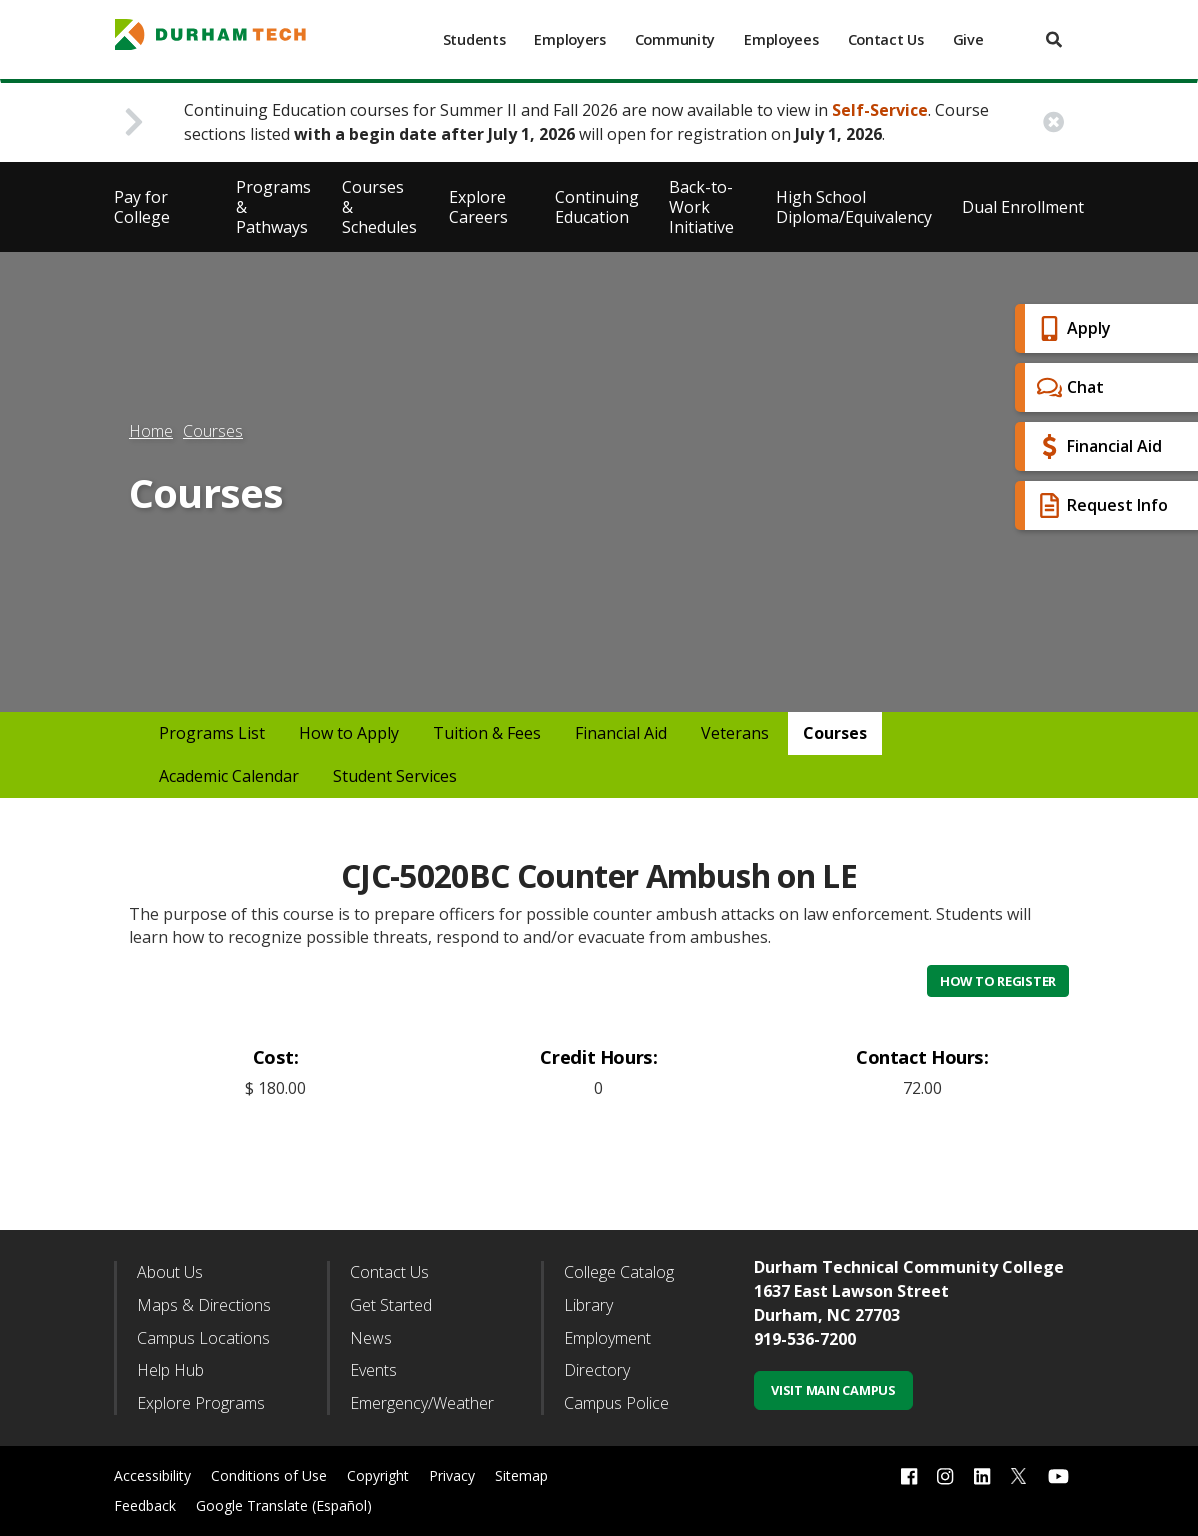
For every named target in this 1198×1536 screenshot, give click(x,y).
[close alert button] (1053, 122)
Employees (781, 39)
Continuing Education (597, 207)
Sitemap (521, 1475)
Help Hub (170, 1370)
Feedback (145, 1505)
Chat (1068, 387)
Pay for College (142, 207)
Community (675, 39)
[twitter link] (1019, 1474)
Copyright (378, 1475)
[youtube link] (1058, 1476)
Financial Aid (1097, 446)
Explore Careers (478, 207)
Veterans (735, 733)
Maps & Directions (204, 1305)
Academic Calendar (229, 776)
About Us (170, 1272)
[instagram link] (945, 1476)
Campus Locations (203, 1338)
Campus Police (616, 1403)
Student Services (395, 776)
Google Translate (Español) (284, 1505)
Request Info (1100, 505)
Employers (569, 39)
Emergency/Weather (422, 1403)
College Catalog (619, 1272)
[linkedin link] (982, 1476)
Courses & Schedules (379, 207)
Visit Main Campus (833, 1390)
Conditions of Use (269, 1475)
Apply (1071, 328)
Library (588, 1305)
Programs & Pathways (273, 207)
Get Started (391, 1305)
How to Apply (349, 733)
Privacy (452, 1475)
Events (373, 1370)
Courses (213, 431)
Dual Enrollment (1023, 207)
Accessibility (152, 1475)
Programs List (212, 733)
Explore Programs (201, 1403)
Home (151, 431)
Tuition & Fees (487, 733)
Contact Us (886, 39)
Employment (607, 1338)
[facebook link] (909, 1476)
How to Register (998, 981)
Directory (597, 1370)
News (371, 1338)
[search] (1054, 39)
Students (474, 39)
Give (968, 39)
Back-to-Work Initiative (701, 207)
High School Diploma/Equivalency (854, 207)
